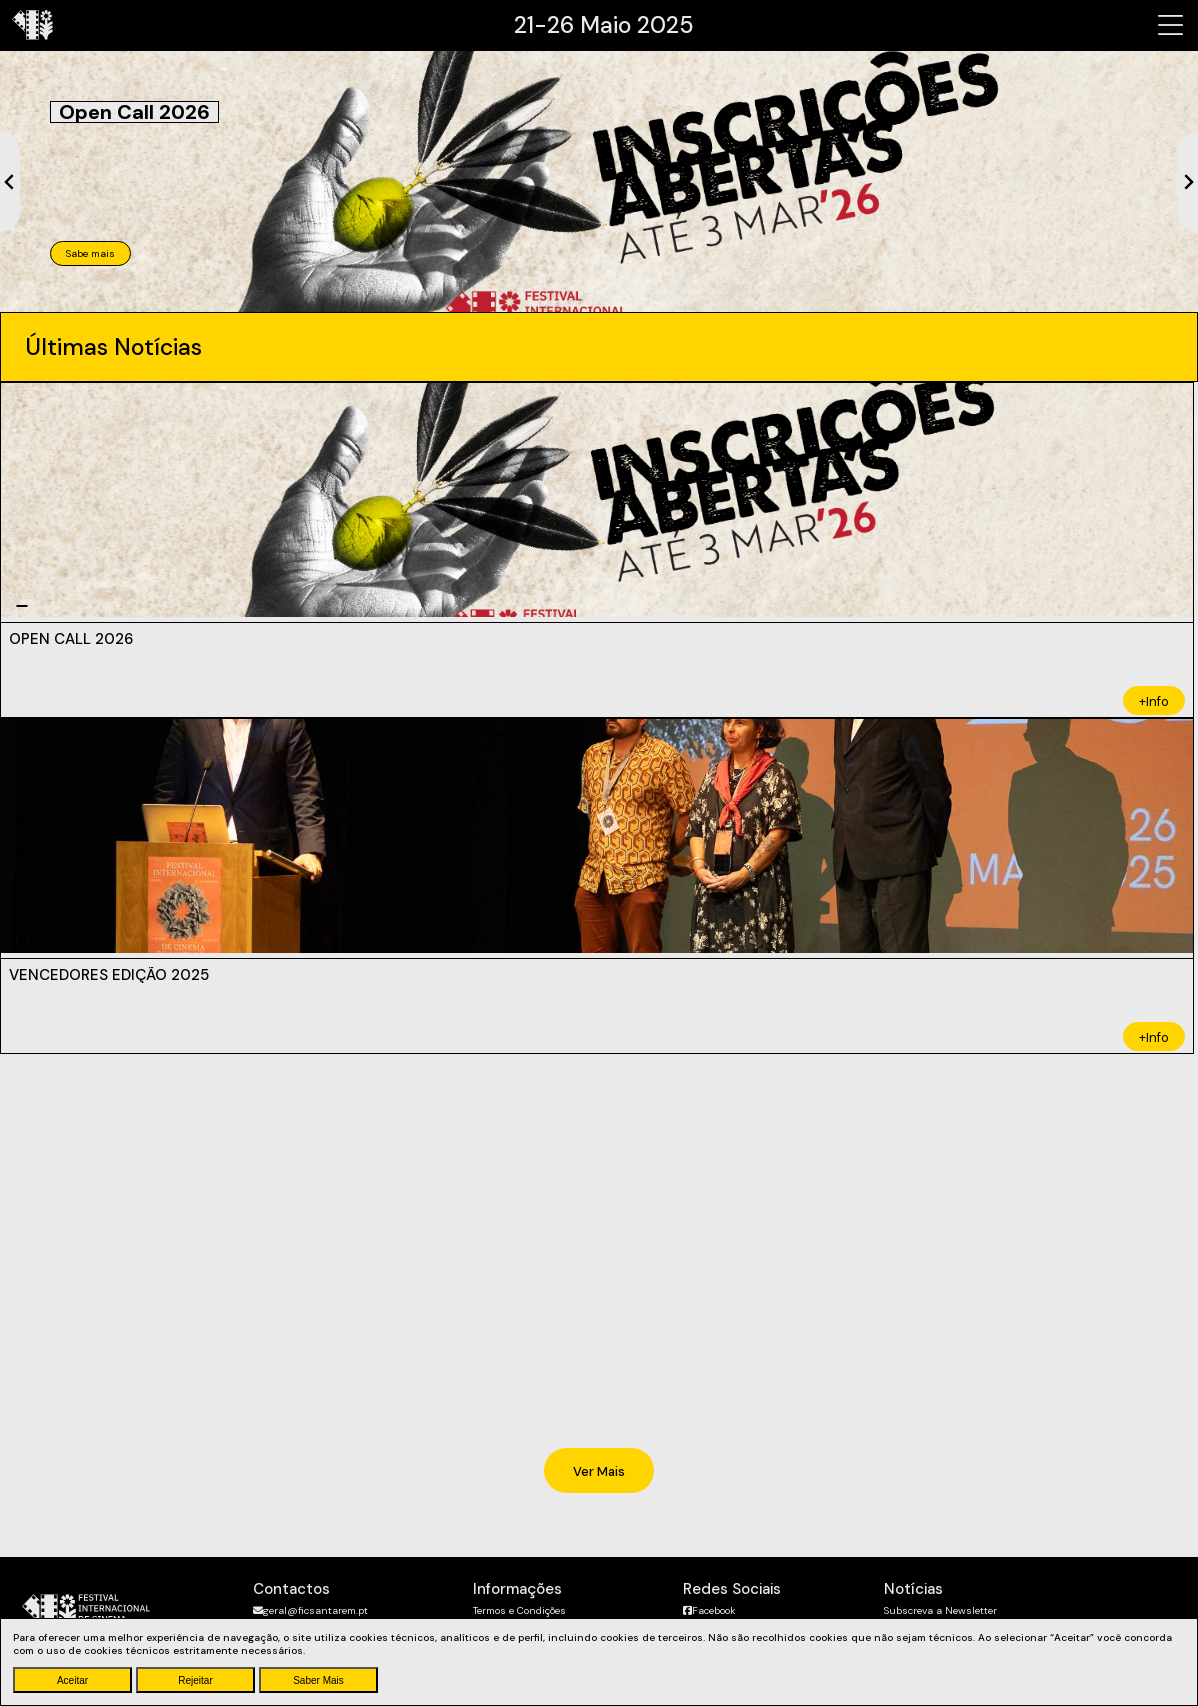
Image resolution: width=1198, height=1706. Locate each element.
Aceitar (72, 1680)
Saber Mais (318, 1680)
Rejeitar (195, 1680)
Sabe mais (90, 253)
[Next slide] (1188, 182)
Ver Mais (599, 1471)
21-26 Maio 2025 (604, 25)
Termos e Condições (519, 1610)
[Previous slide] (10, 182)
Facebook (709, 1610)
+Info (1154, 701)
